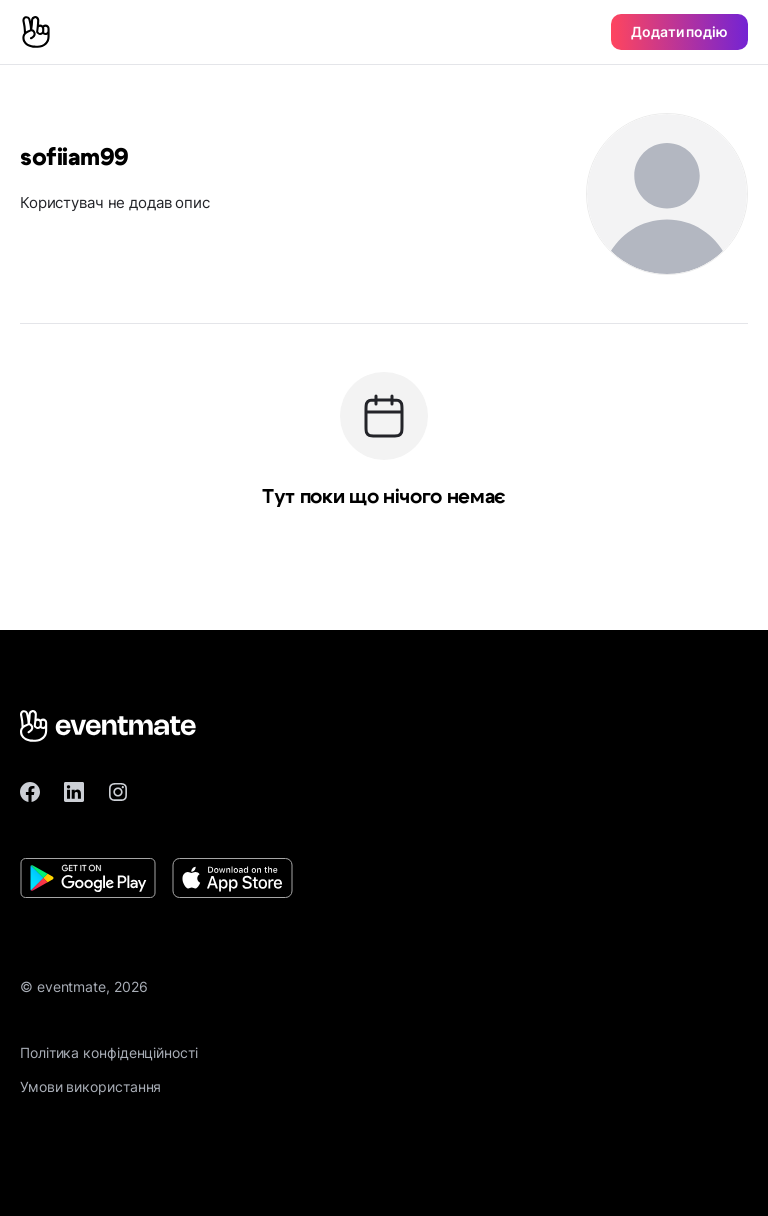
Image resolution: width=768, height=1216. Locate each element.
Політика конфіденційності (109, 1052)
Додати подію (679, 31)
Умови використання (90, 1086)
